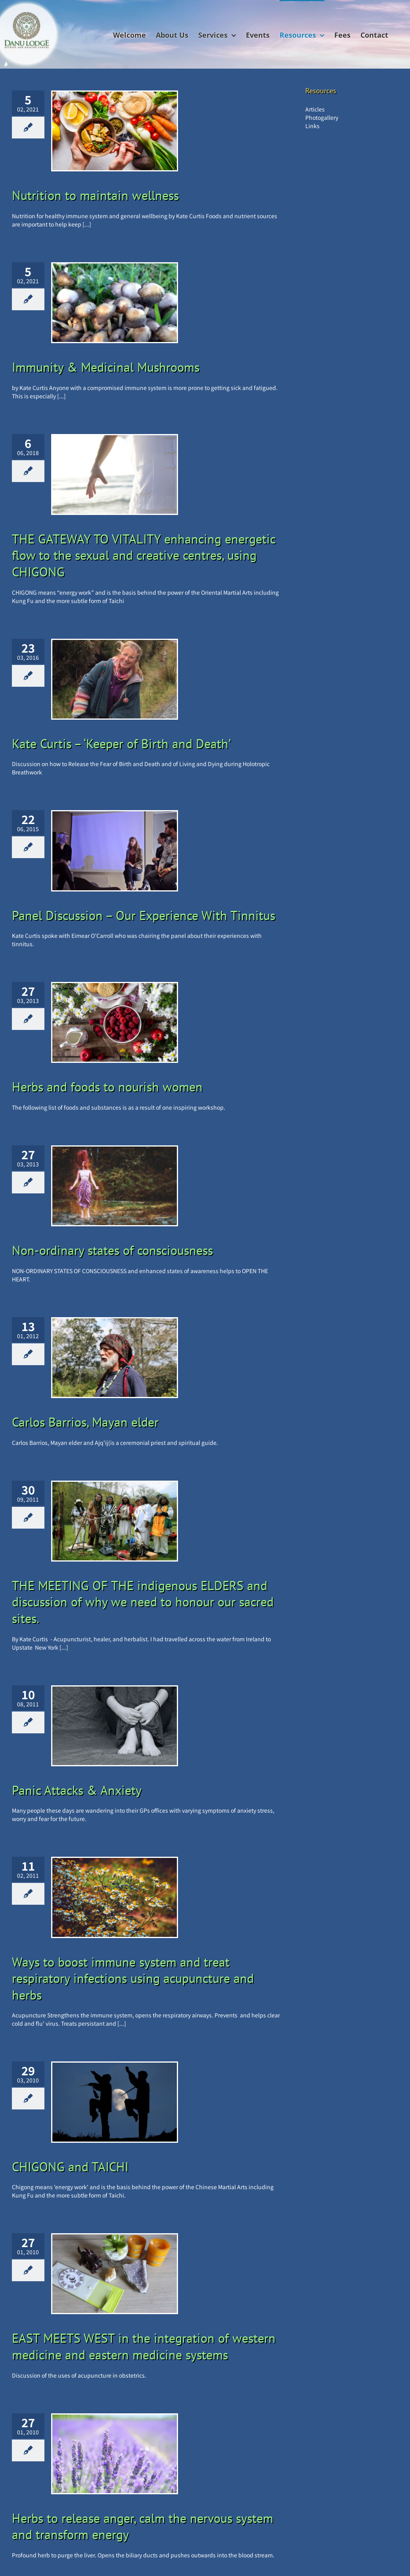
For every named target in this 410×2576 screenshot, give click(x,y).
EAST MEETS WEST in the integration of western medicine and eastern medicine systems (144, 2346)
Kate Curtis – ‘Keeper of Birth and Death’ (121, 743)
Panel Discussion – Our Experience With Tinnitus (143, 915)
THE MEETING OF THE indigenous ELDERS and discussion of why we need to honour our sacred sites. (143, 1602)
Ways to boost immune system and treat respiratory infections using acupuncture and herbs (133, 1978)
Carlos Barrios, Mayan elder (85, 1422)
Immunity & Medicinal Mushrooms (105, 367)
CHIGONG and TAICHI (70, 2166)
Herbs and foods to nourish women (107, 1086)
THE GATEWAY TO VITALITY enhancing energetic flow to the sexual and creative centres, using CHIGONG (143, 555)
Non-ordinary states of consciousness (112, 1250)
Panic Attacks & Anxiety (77, 1790)
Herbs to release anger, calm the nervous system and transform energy (142, 2526)
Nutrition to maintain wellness (95, 195)
